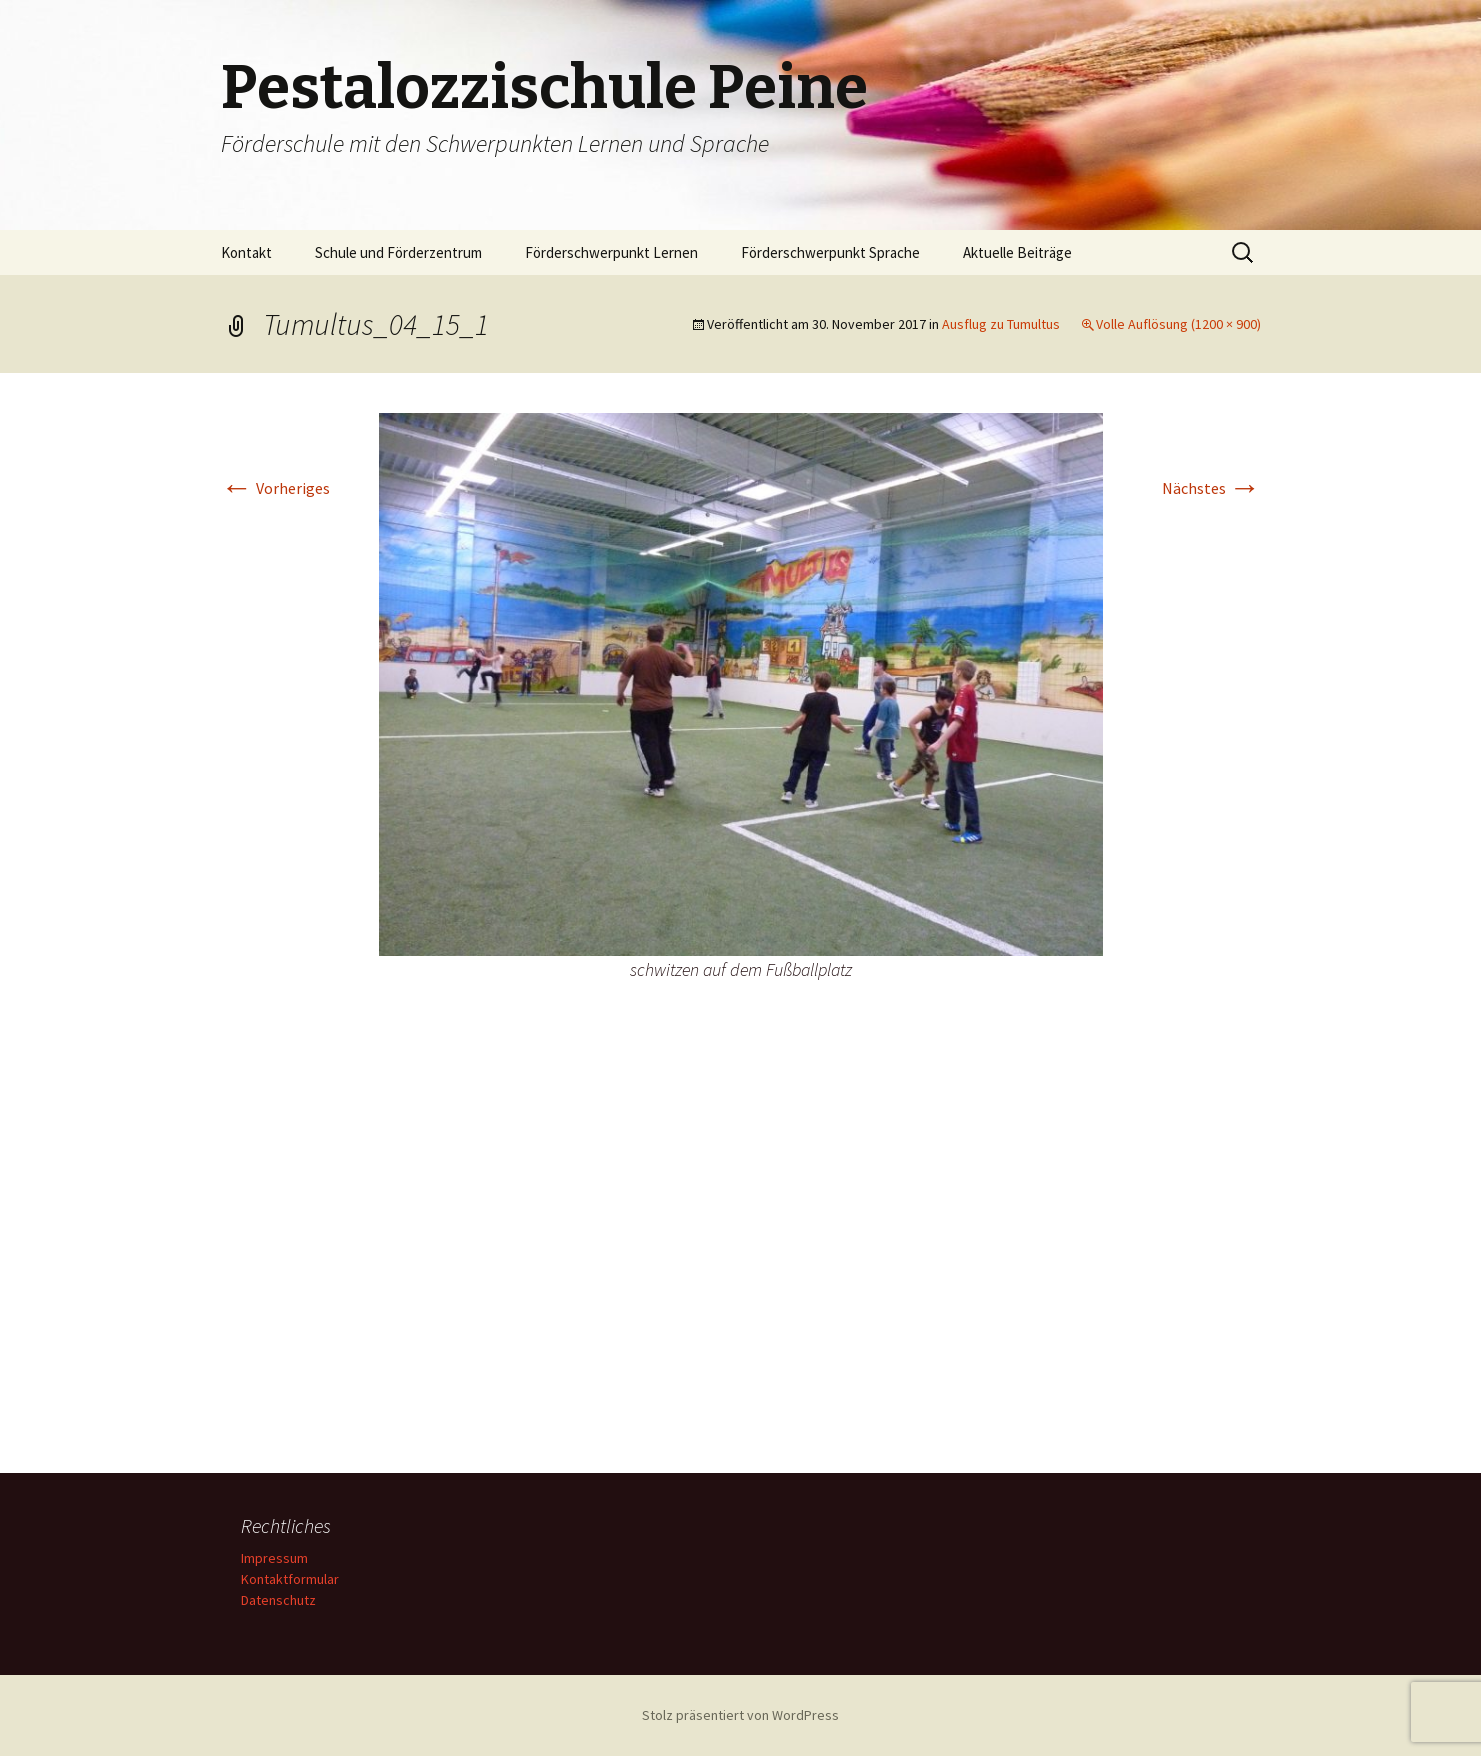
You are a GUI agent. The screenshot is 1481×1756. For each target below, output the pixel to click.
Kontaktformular (290, 1579)
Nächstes (1211, 488)
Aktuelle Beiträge (1017, 252)
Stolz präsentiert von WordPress (740, 1715)
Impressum (274, 1558)
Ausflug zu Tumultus (1001, 324)
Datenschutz (278, 1600)
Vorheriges (275, 488)
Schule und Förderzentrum (398, 252)
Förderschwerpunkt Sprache (830, 252)
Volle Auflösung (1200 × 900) (1178, 324)
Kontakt (246, 252)
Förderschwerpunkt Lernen (611, 252)
